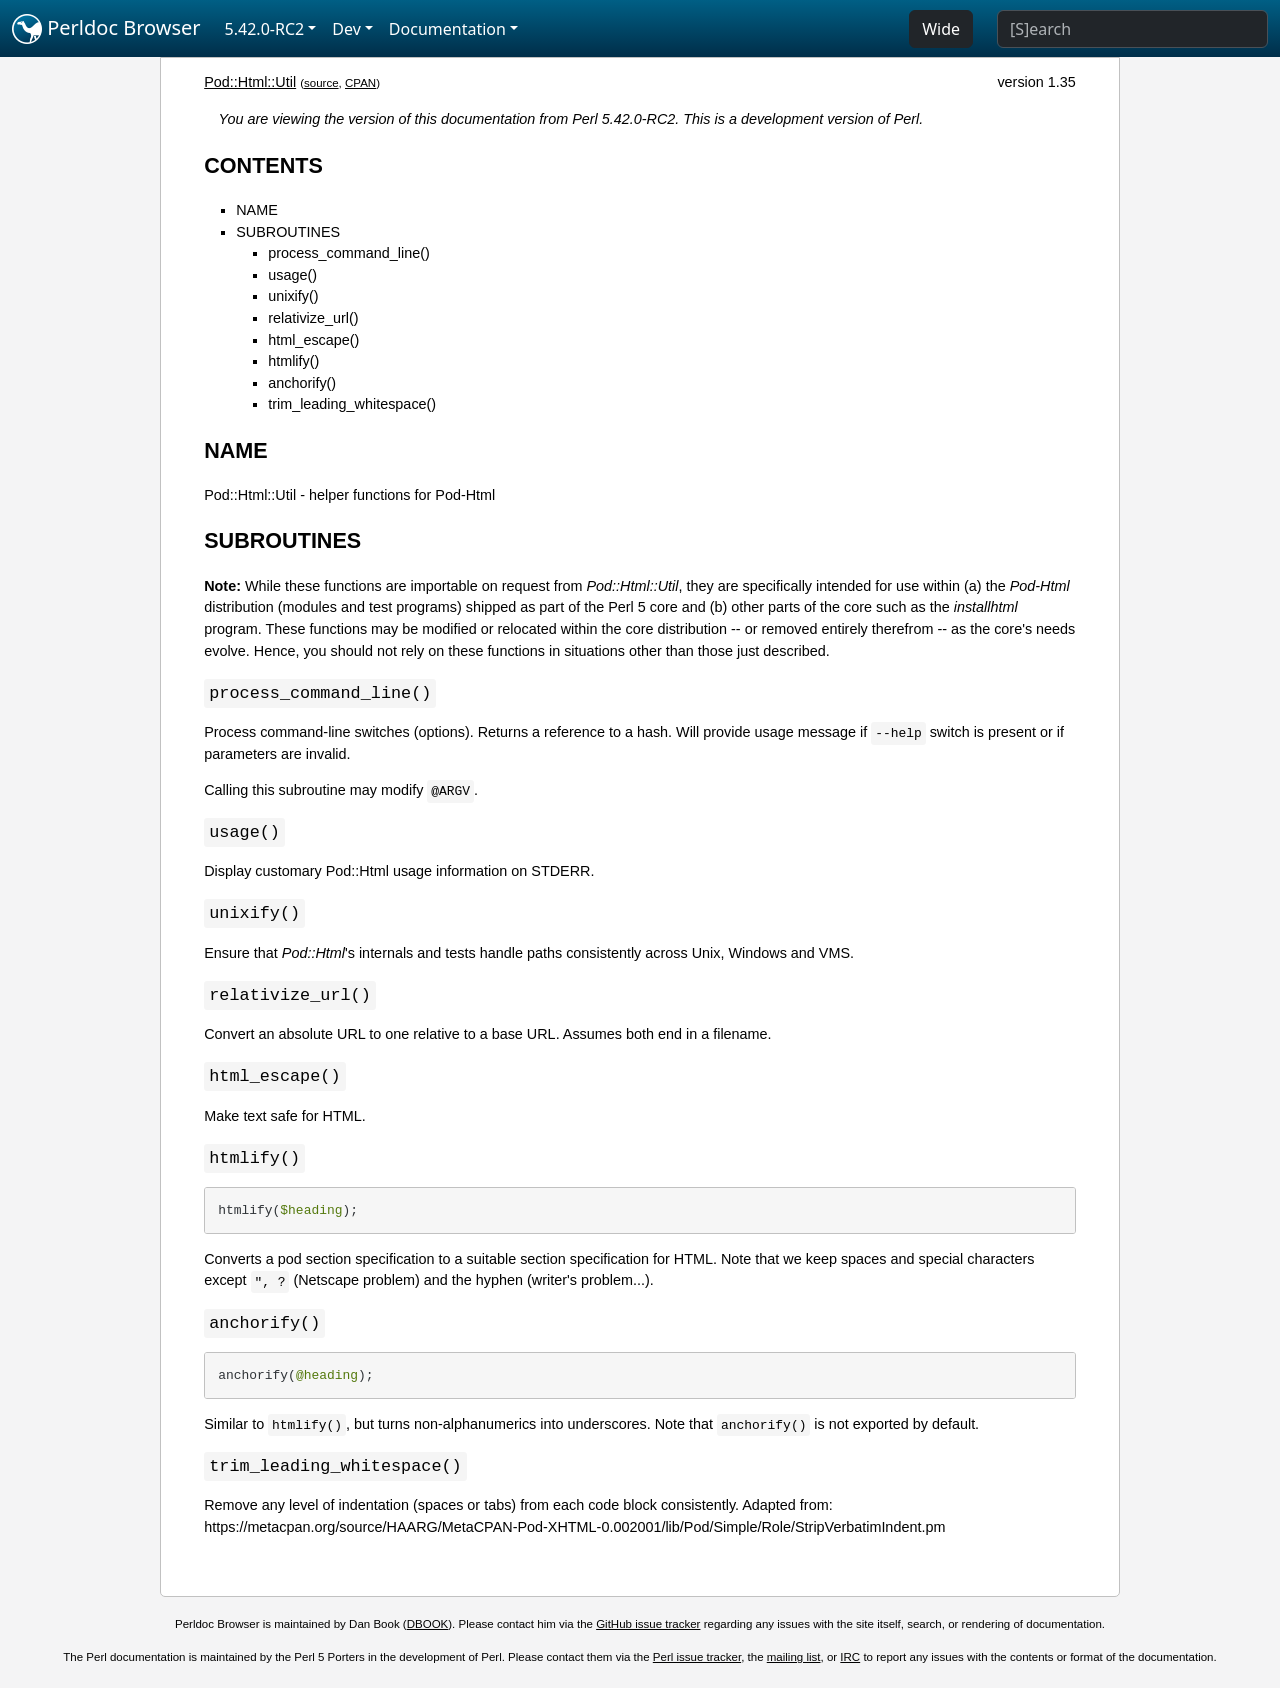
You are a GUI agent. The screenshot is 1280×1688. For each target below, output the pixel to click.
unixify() (293, 296)
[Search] (1132, 29)
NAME (257, 210)
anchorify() (302, 383)
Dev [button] (346, 29)
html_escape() (313, 340)
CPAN (360, 83)
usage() (292, 275)
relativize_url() (313, 318)
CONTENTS (263, 165)
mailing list (794, 1665)
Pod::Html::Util (250, 82)
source (321, 83)
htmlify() (293, 361)
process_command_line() (349, 253)
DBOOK (428, 1632)
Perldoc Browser (106, 29)
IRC (850, 1665)
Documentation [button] (447, 29)
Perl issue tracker (697, 1665)
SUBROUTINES (288, 232)
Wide (941, 29)
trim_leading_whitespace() (352, 404)
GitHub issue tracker (648, 1632)
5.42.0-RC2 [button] (265, 29)
